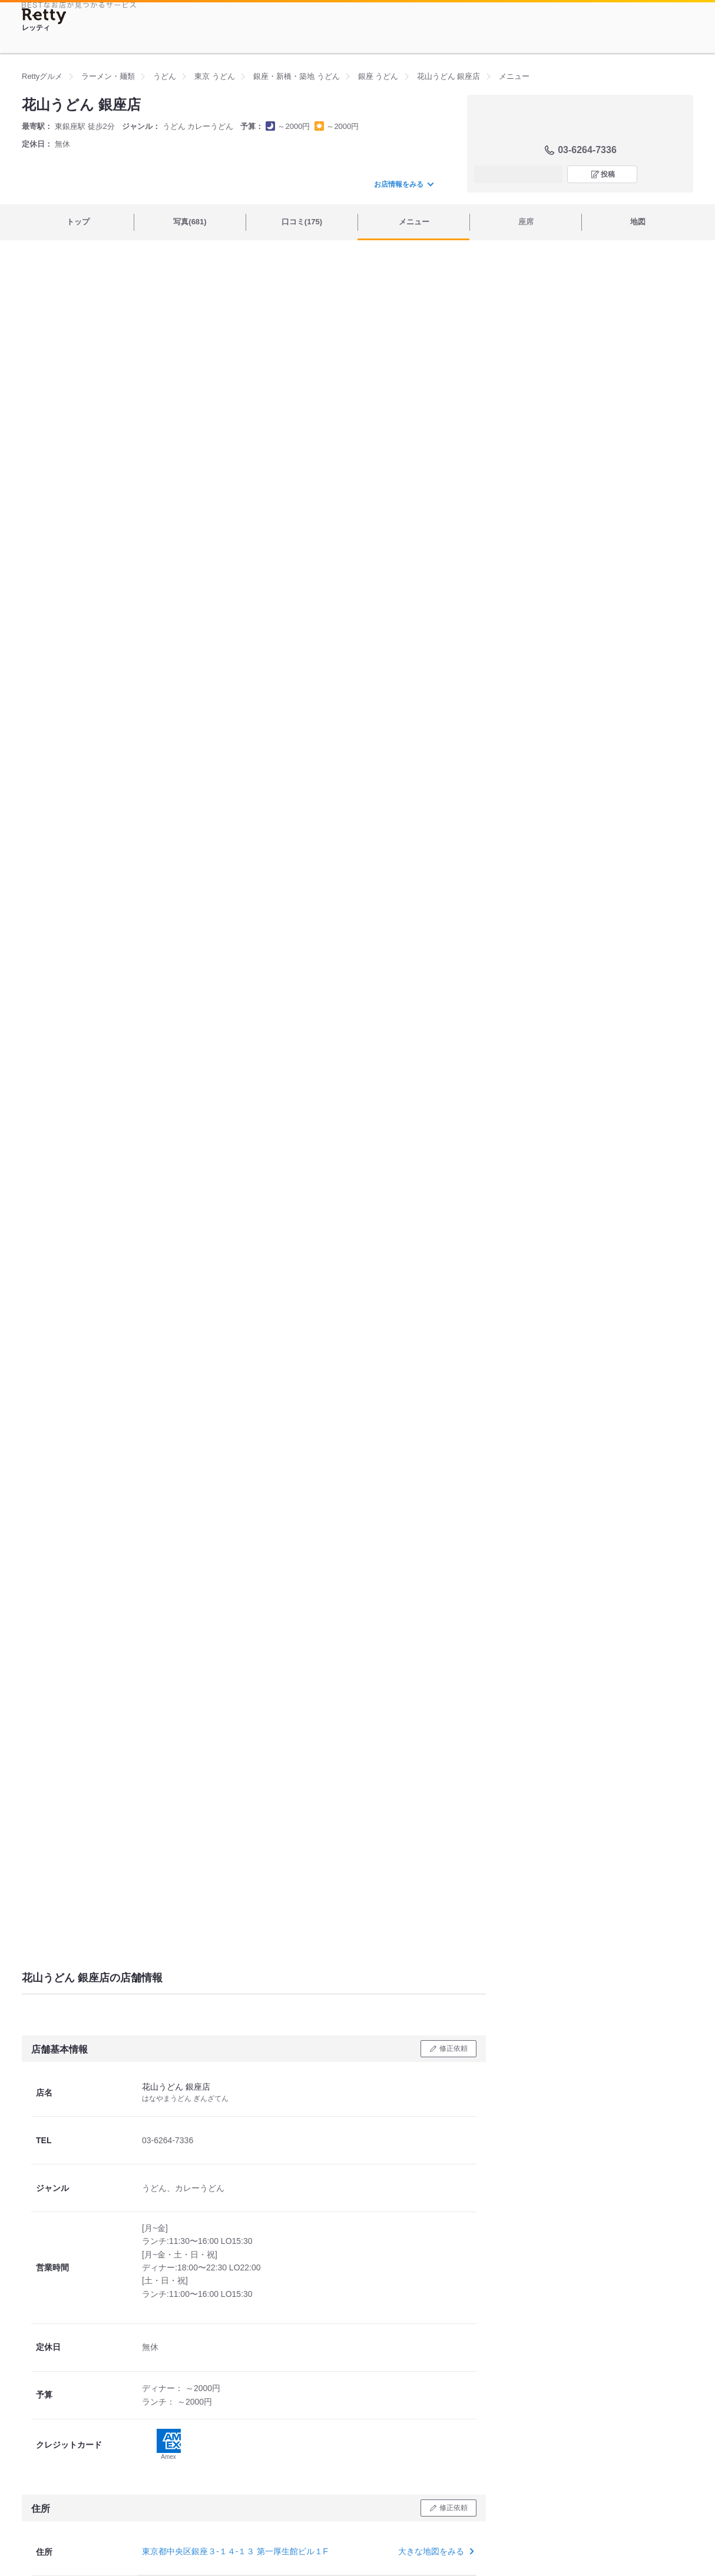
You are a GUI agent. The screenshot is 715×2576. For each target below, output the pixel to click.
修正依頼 (453, 2048)
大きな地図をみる (435, 2551)
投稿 (608, 174)
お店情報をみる (403, 184)
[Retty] (44, 16)
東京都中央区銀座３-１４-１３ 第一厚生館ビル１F (235, 2551)
